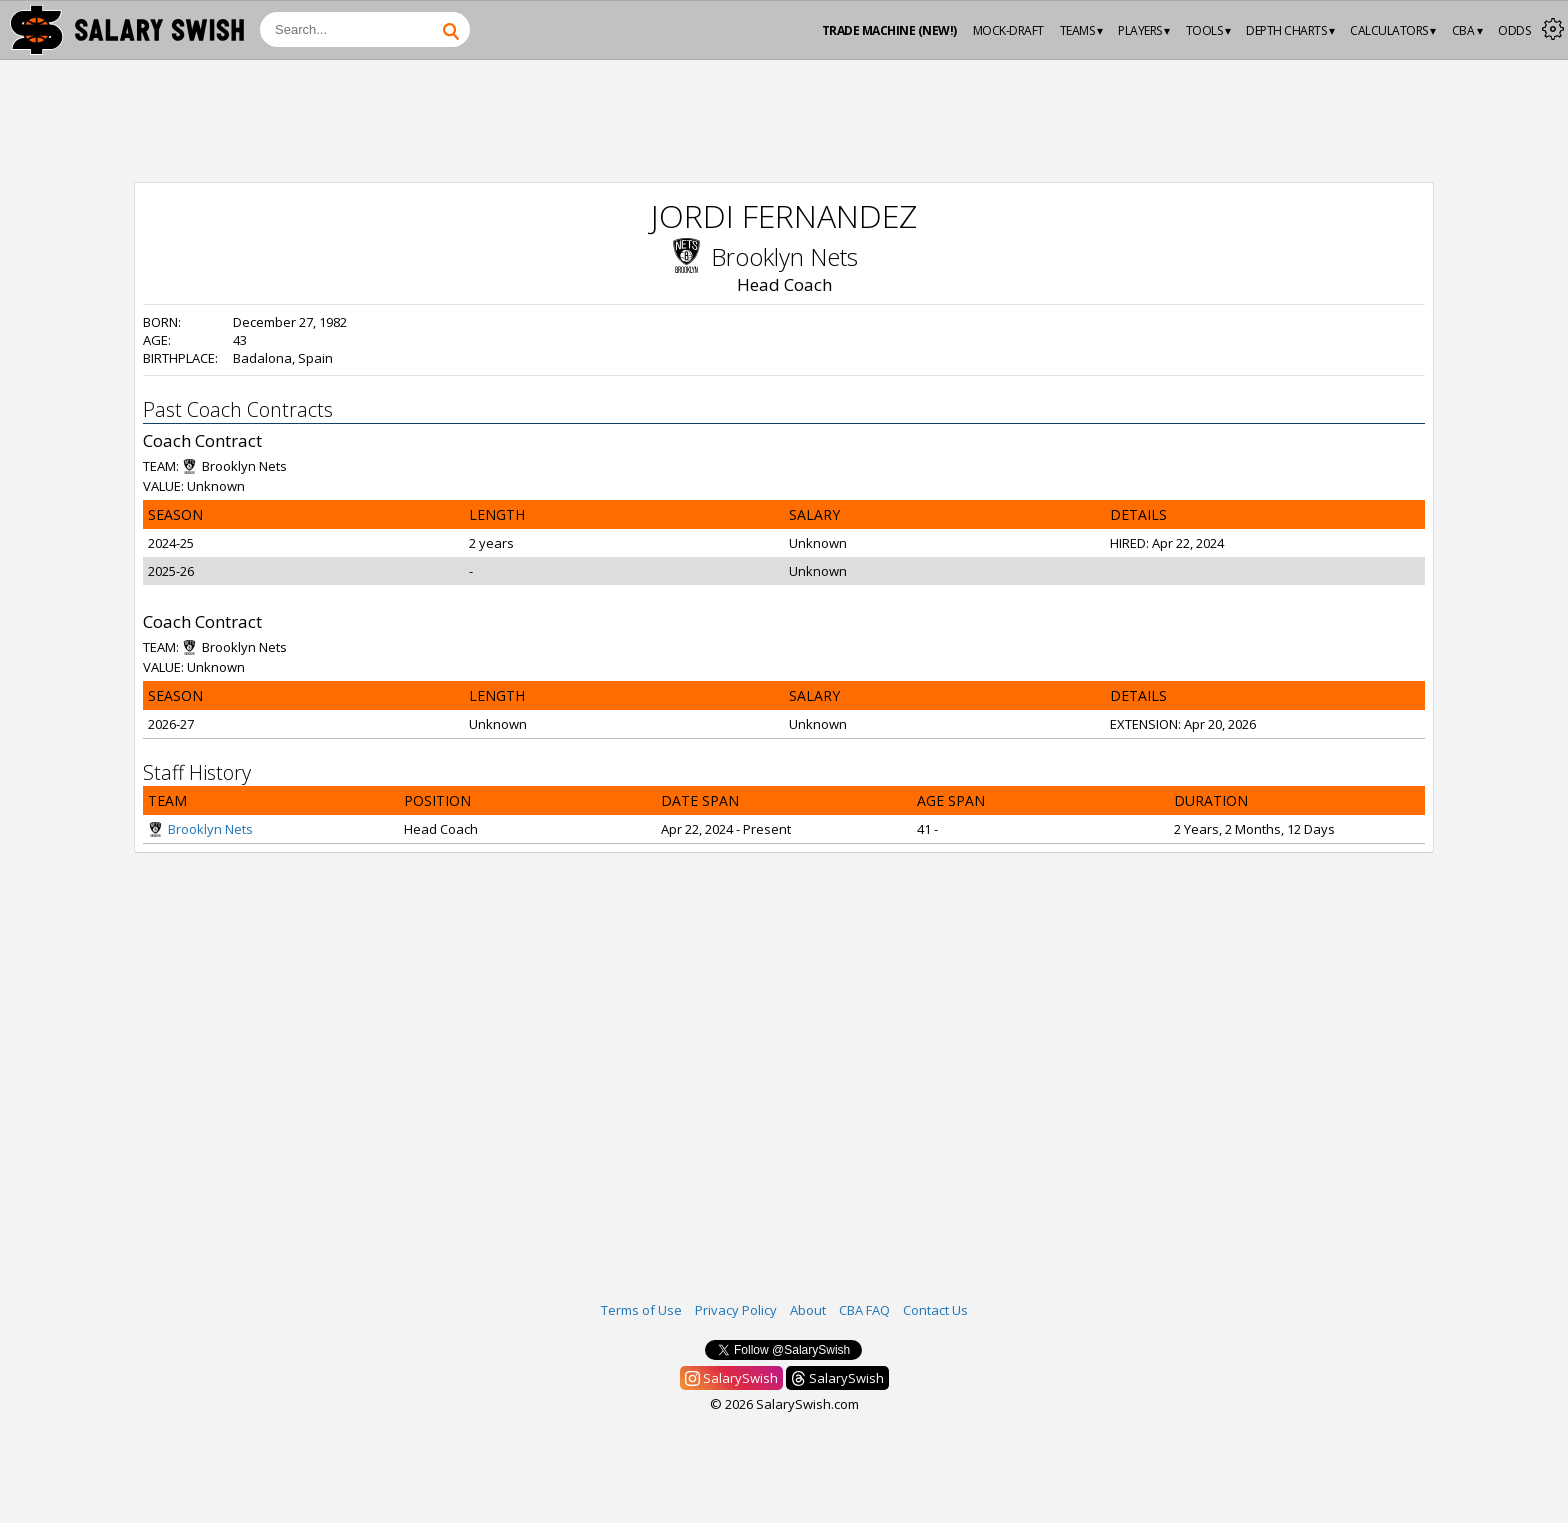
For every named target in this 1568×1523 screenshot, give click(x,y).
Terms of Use (641, 1310)
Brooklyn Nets (784, 256)
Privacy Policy (736, 1310)
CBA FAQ (864, 1310)
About (808, 1310)
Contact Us (935, 1310)
